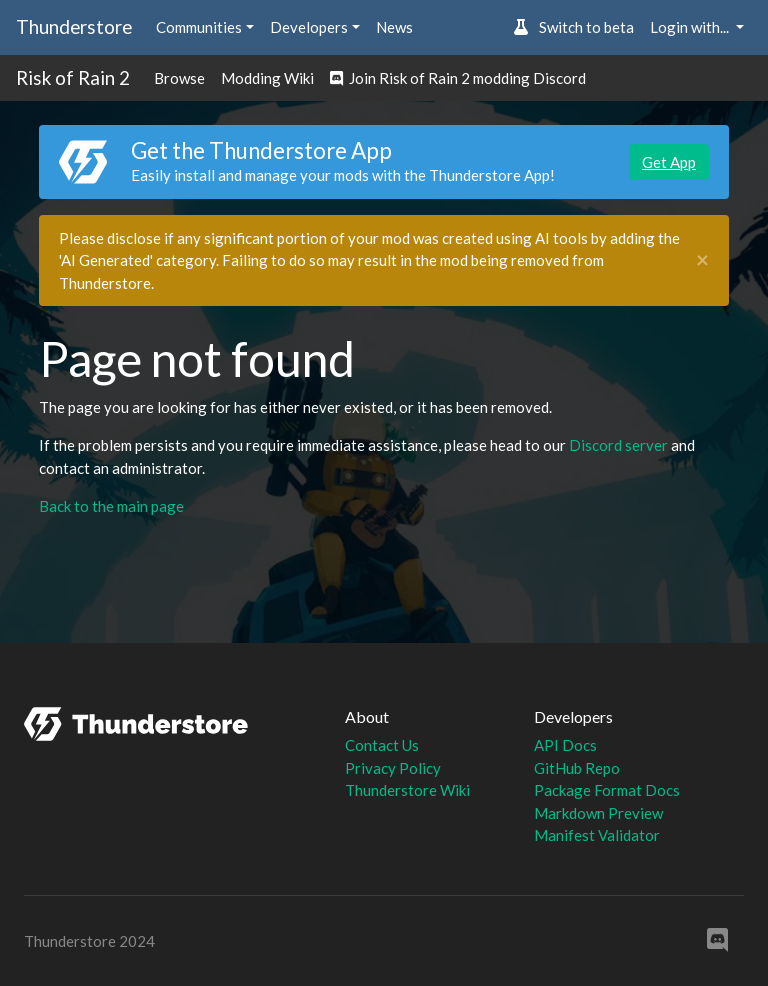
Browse (179, 78)
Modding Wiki (267, 78)
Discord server (618, 445)
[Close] (702, 260)
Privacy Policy (393, 768)
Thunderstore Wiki (407, 790)
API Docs (565, 745)
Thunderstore (74, 26)
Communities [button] (199, 27)
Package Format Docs (607, 790)
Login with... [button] (691, 27)
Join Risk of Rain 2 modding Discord (458, 78)
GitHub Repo (577, 768)
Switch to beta (573, 27)
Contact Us (382, 745)
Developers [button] (309, 27)
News (394, 27)
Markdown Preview (598, 813)
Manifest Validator (597, 835)
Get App (669, 162)
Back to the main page (111, 506)
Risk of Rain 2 (73, 77)
